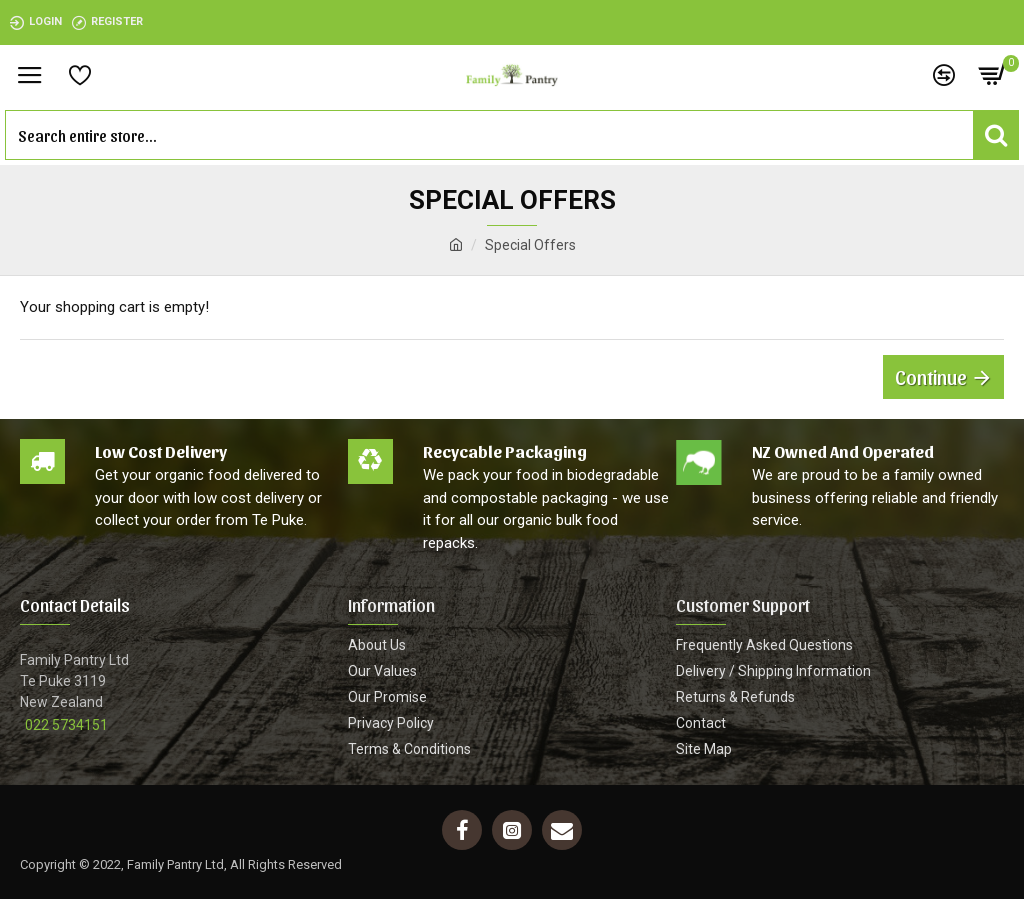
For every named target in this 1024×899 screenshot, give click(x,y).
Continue (931, 377)
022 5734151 (66, 725)
